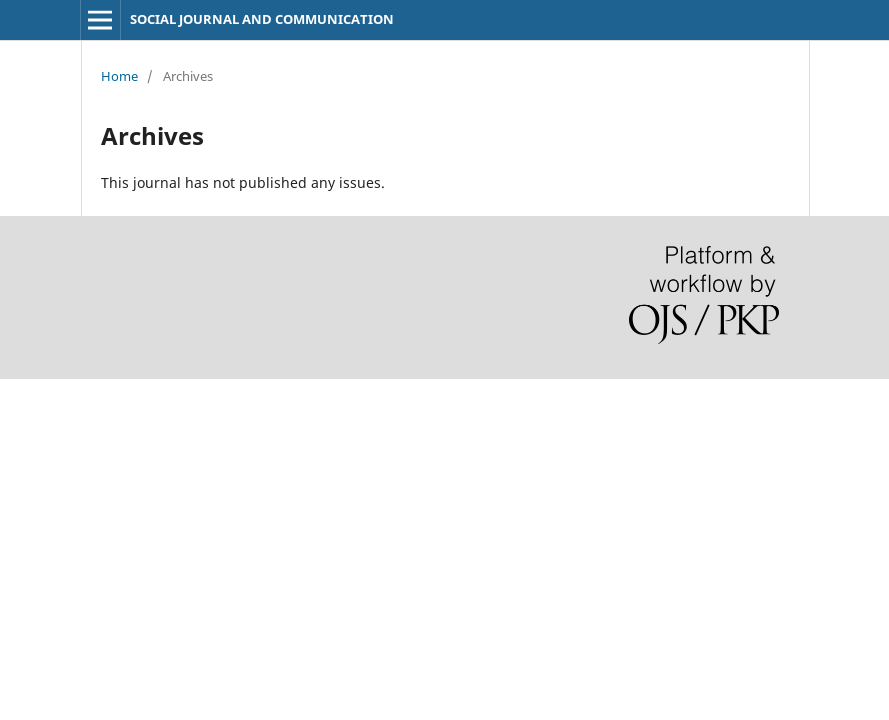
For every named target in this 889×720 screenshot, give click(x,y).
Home (119, 76)
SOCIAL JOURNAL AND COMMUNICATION (262, 19)
